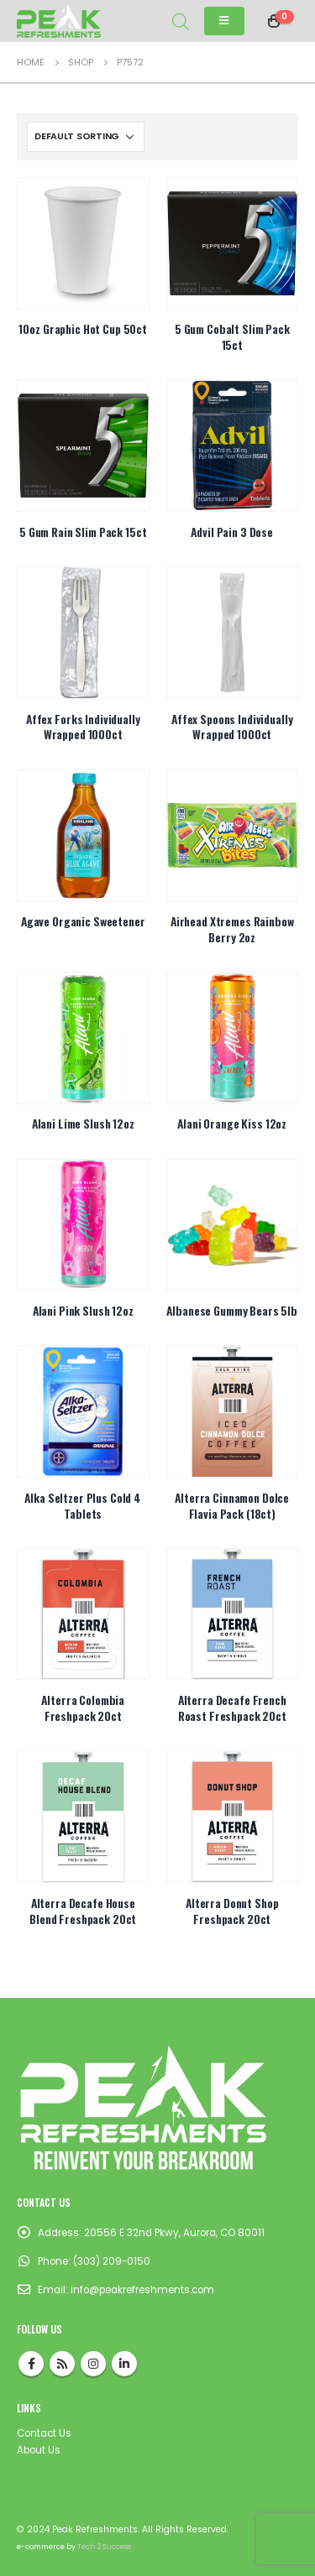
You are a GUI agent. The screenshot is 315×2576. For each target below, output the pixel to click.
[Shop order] (85, 137)
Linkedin (124, 2363)
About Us (38, 2450)
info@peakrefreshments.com (142, 2290)
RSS (62, 2363)
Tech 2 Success (104, 2547)
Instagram (93, 2363)
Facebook (31, 2363)
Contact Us (44, 2433)
